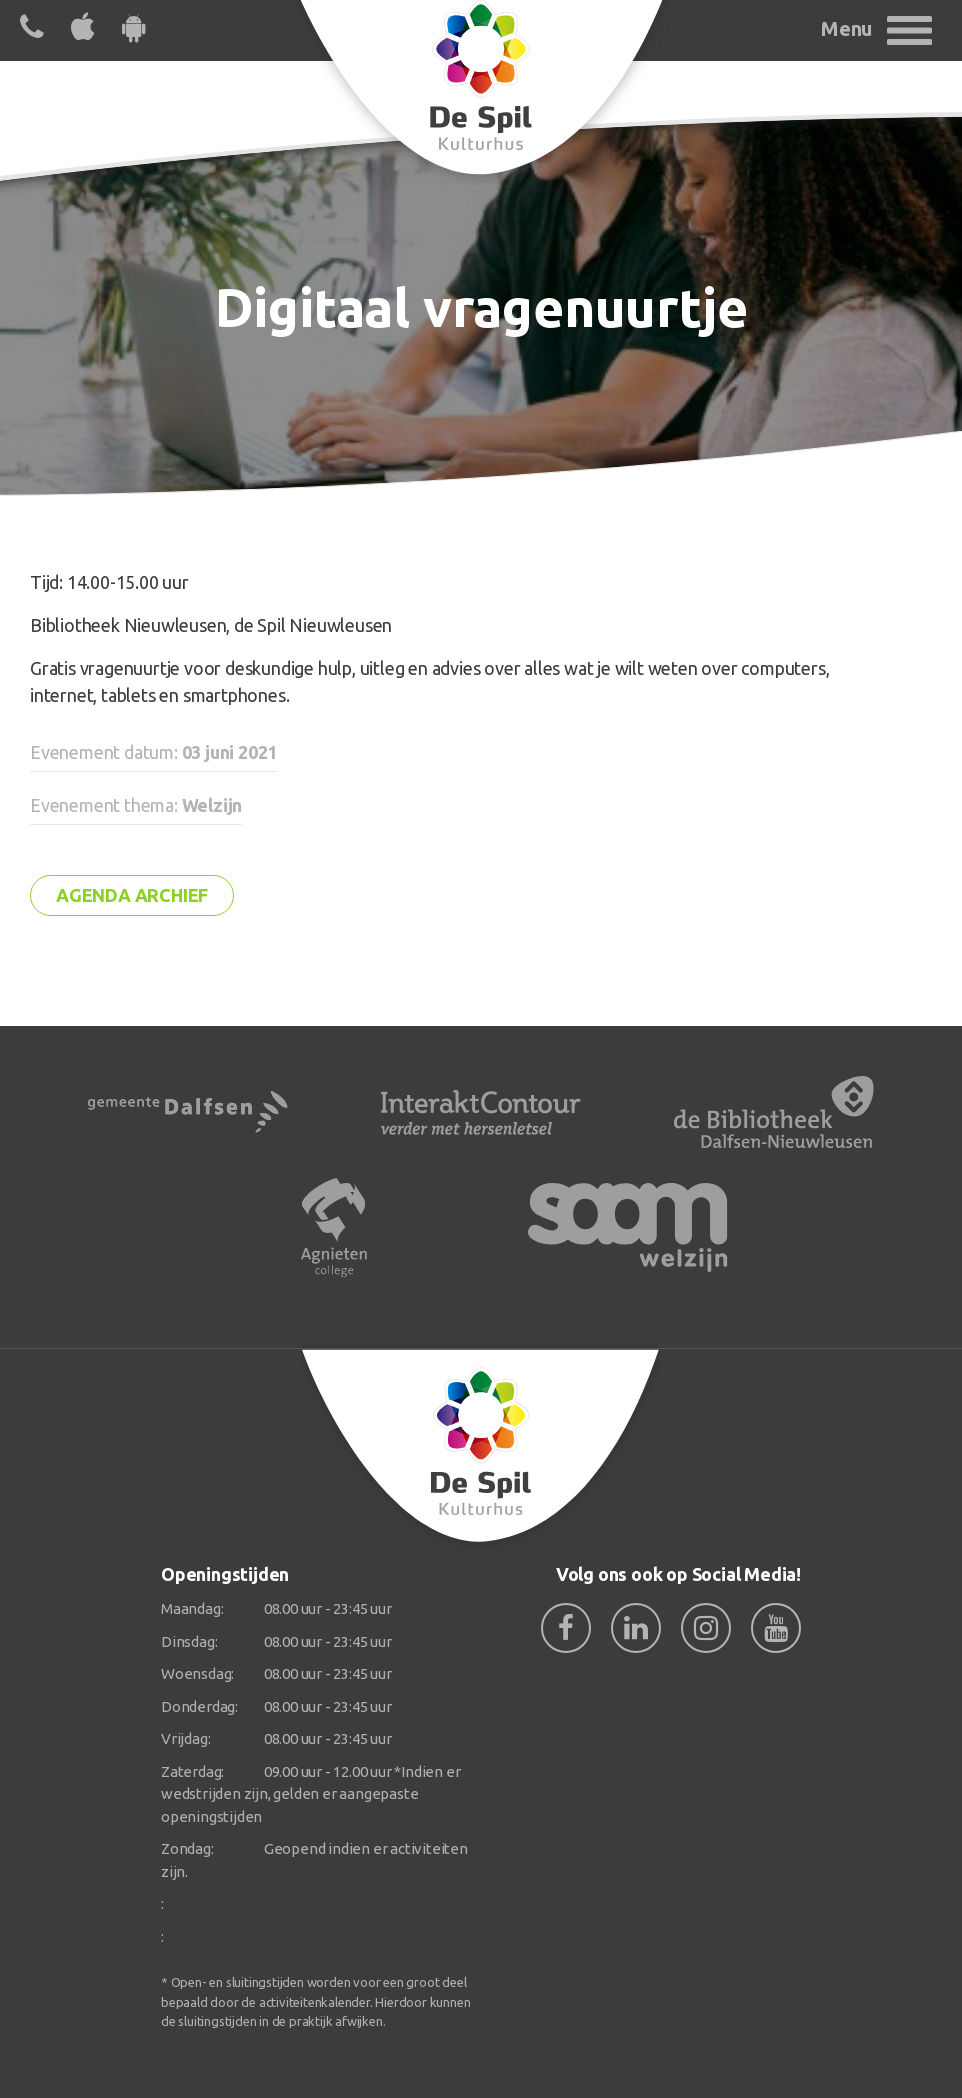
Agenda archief (132, 895)
